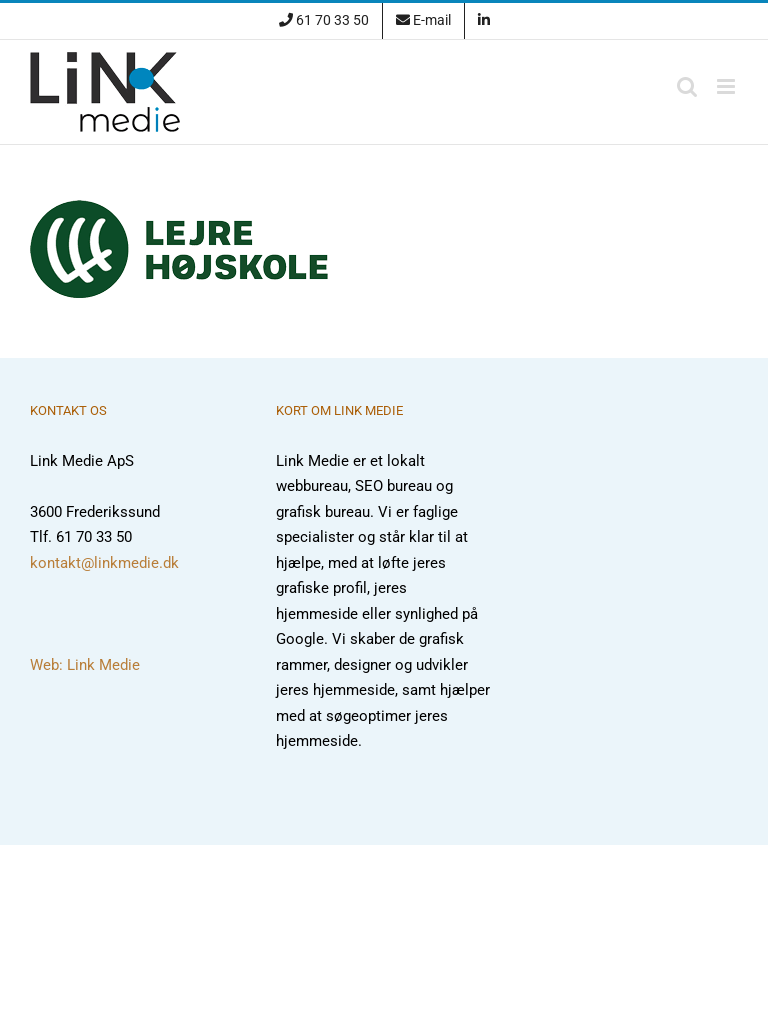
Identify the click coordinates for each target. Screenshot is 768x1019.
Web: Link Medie (85, 665)
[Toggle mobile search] (687, 86)
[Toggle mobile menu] (727, 86)
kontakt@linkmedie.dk (104, 563)
